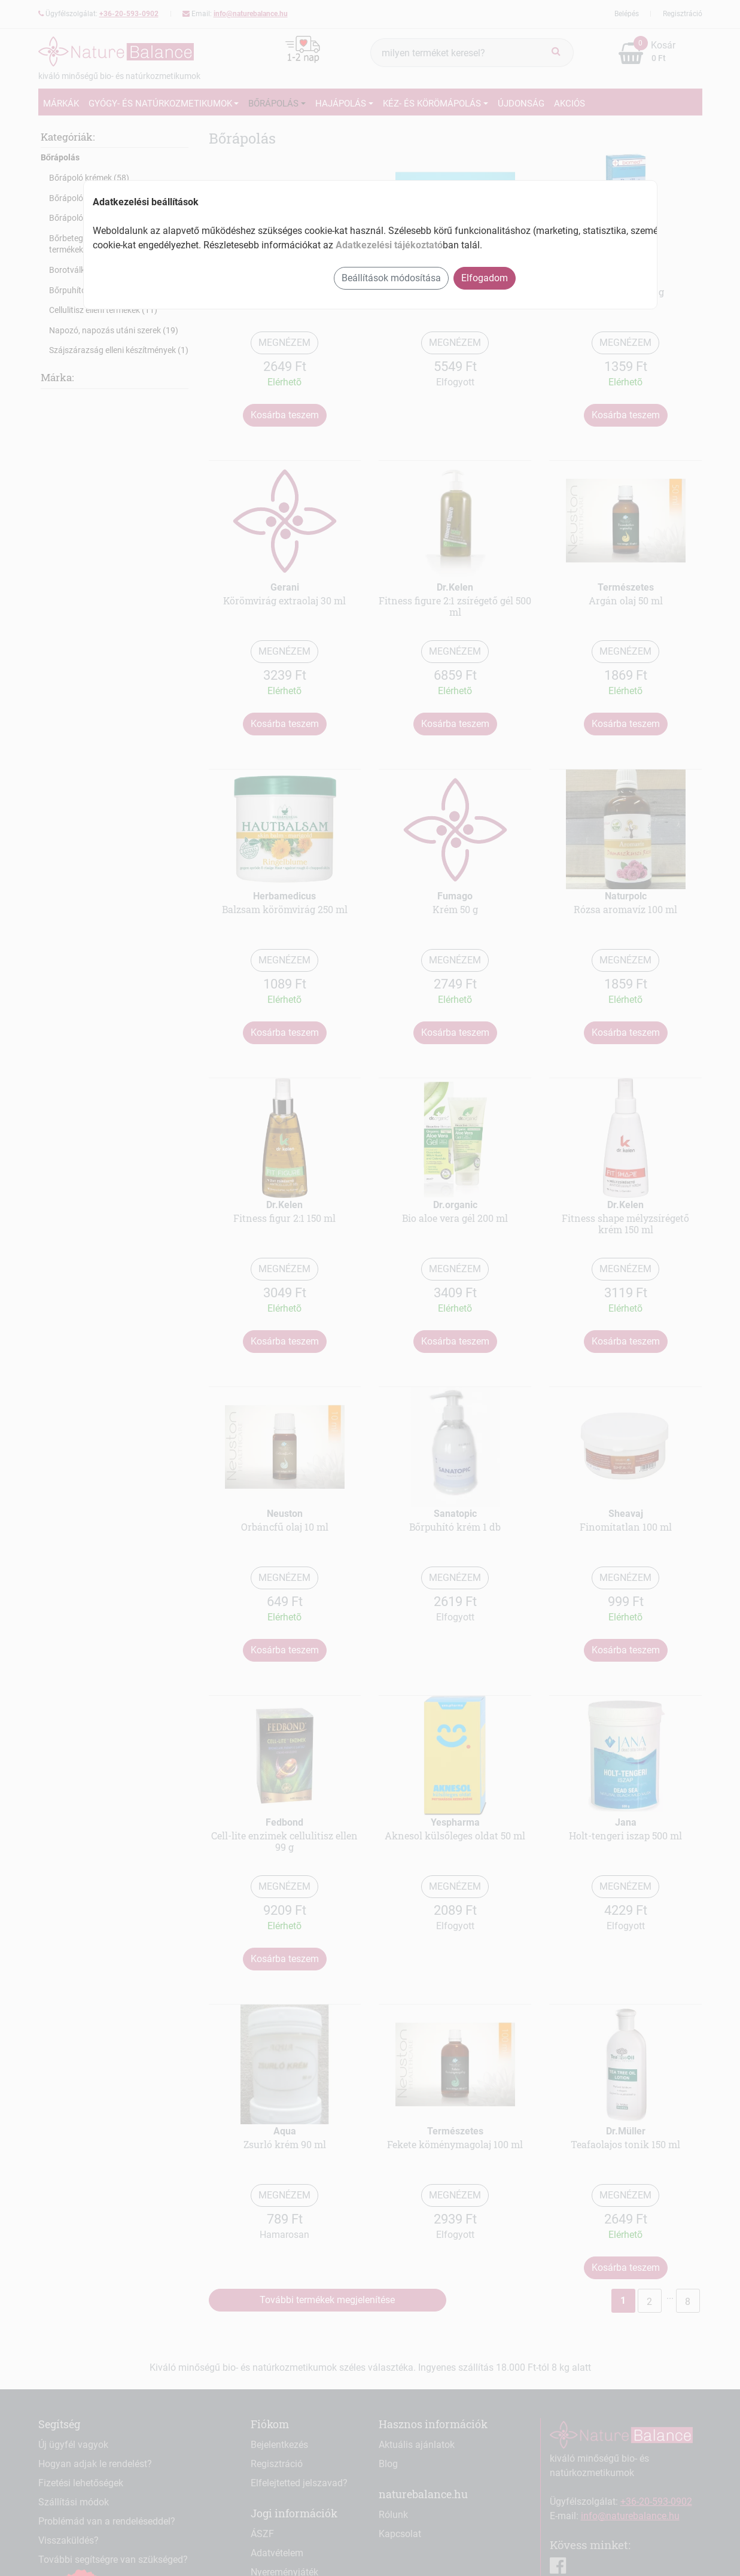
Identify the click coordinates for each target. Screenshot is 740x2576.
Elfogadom (484, 278)
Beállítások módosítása (391, 278)
